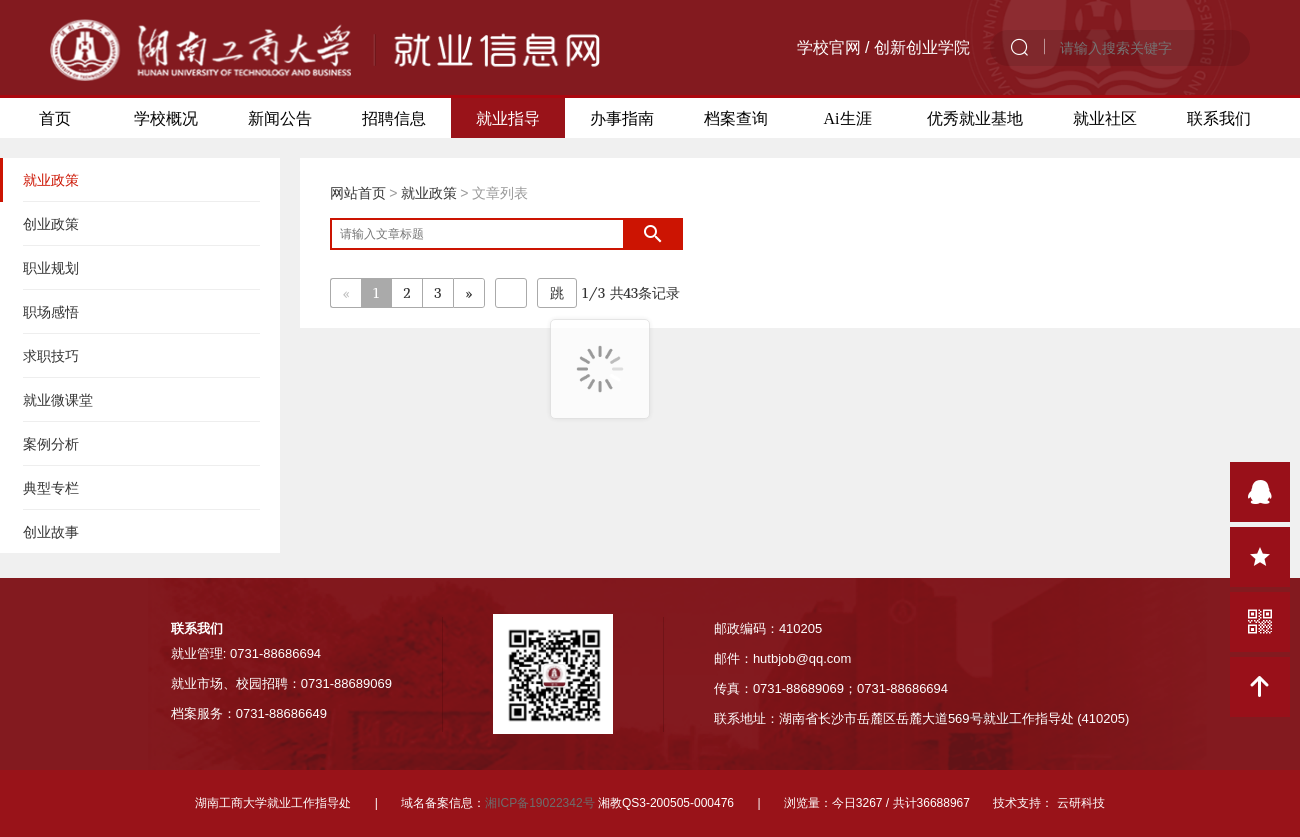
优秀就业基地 (975, 118)
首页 (55, 118)
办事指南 (622, 118)
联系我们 (1219, 118)
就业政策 (429, 193)
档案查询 (736, 118)
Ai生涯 (848, 118)
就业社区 (1105, 118)
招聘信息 (394, 118)
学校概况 (166, 118)
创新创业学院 (922, 47)
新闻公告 (280, 118)
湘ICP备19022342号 (539, 803)
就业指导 (508, 118)
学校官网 (829, 47)
